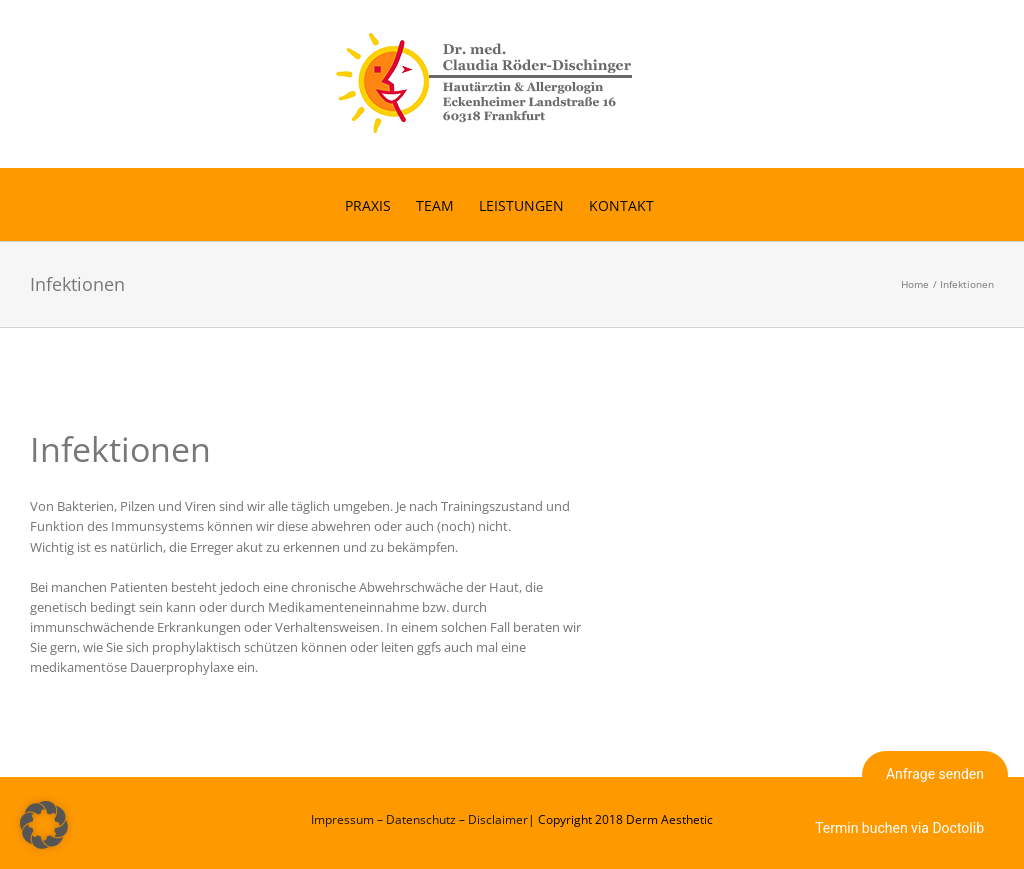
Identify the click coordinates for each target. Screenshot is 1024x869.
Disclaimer (498, 819)
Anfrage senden (935, 774)
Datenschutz (421, 819)
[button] (44, 825)
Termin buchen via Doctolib (899, 828)
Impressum (342, 819)
